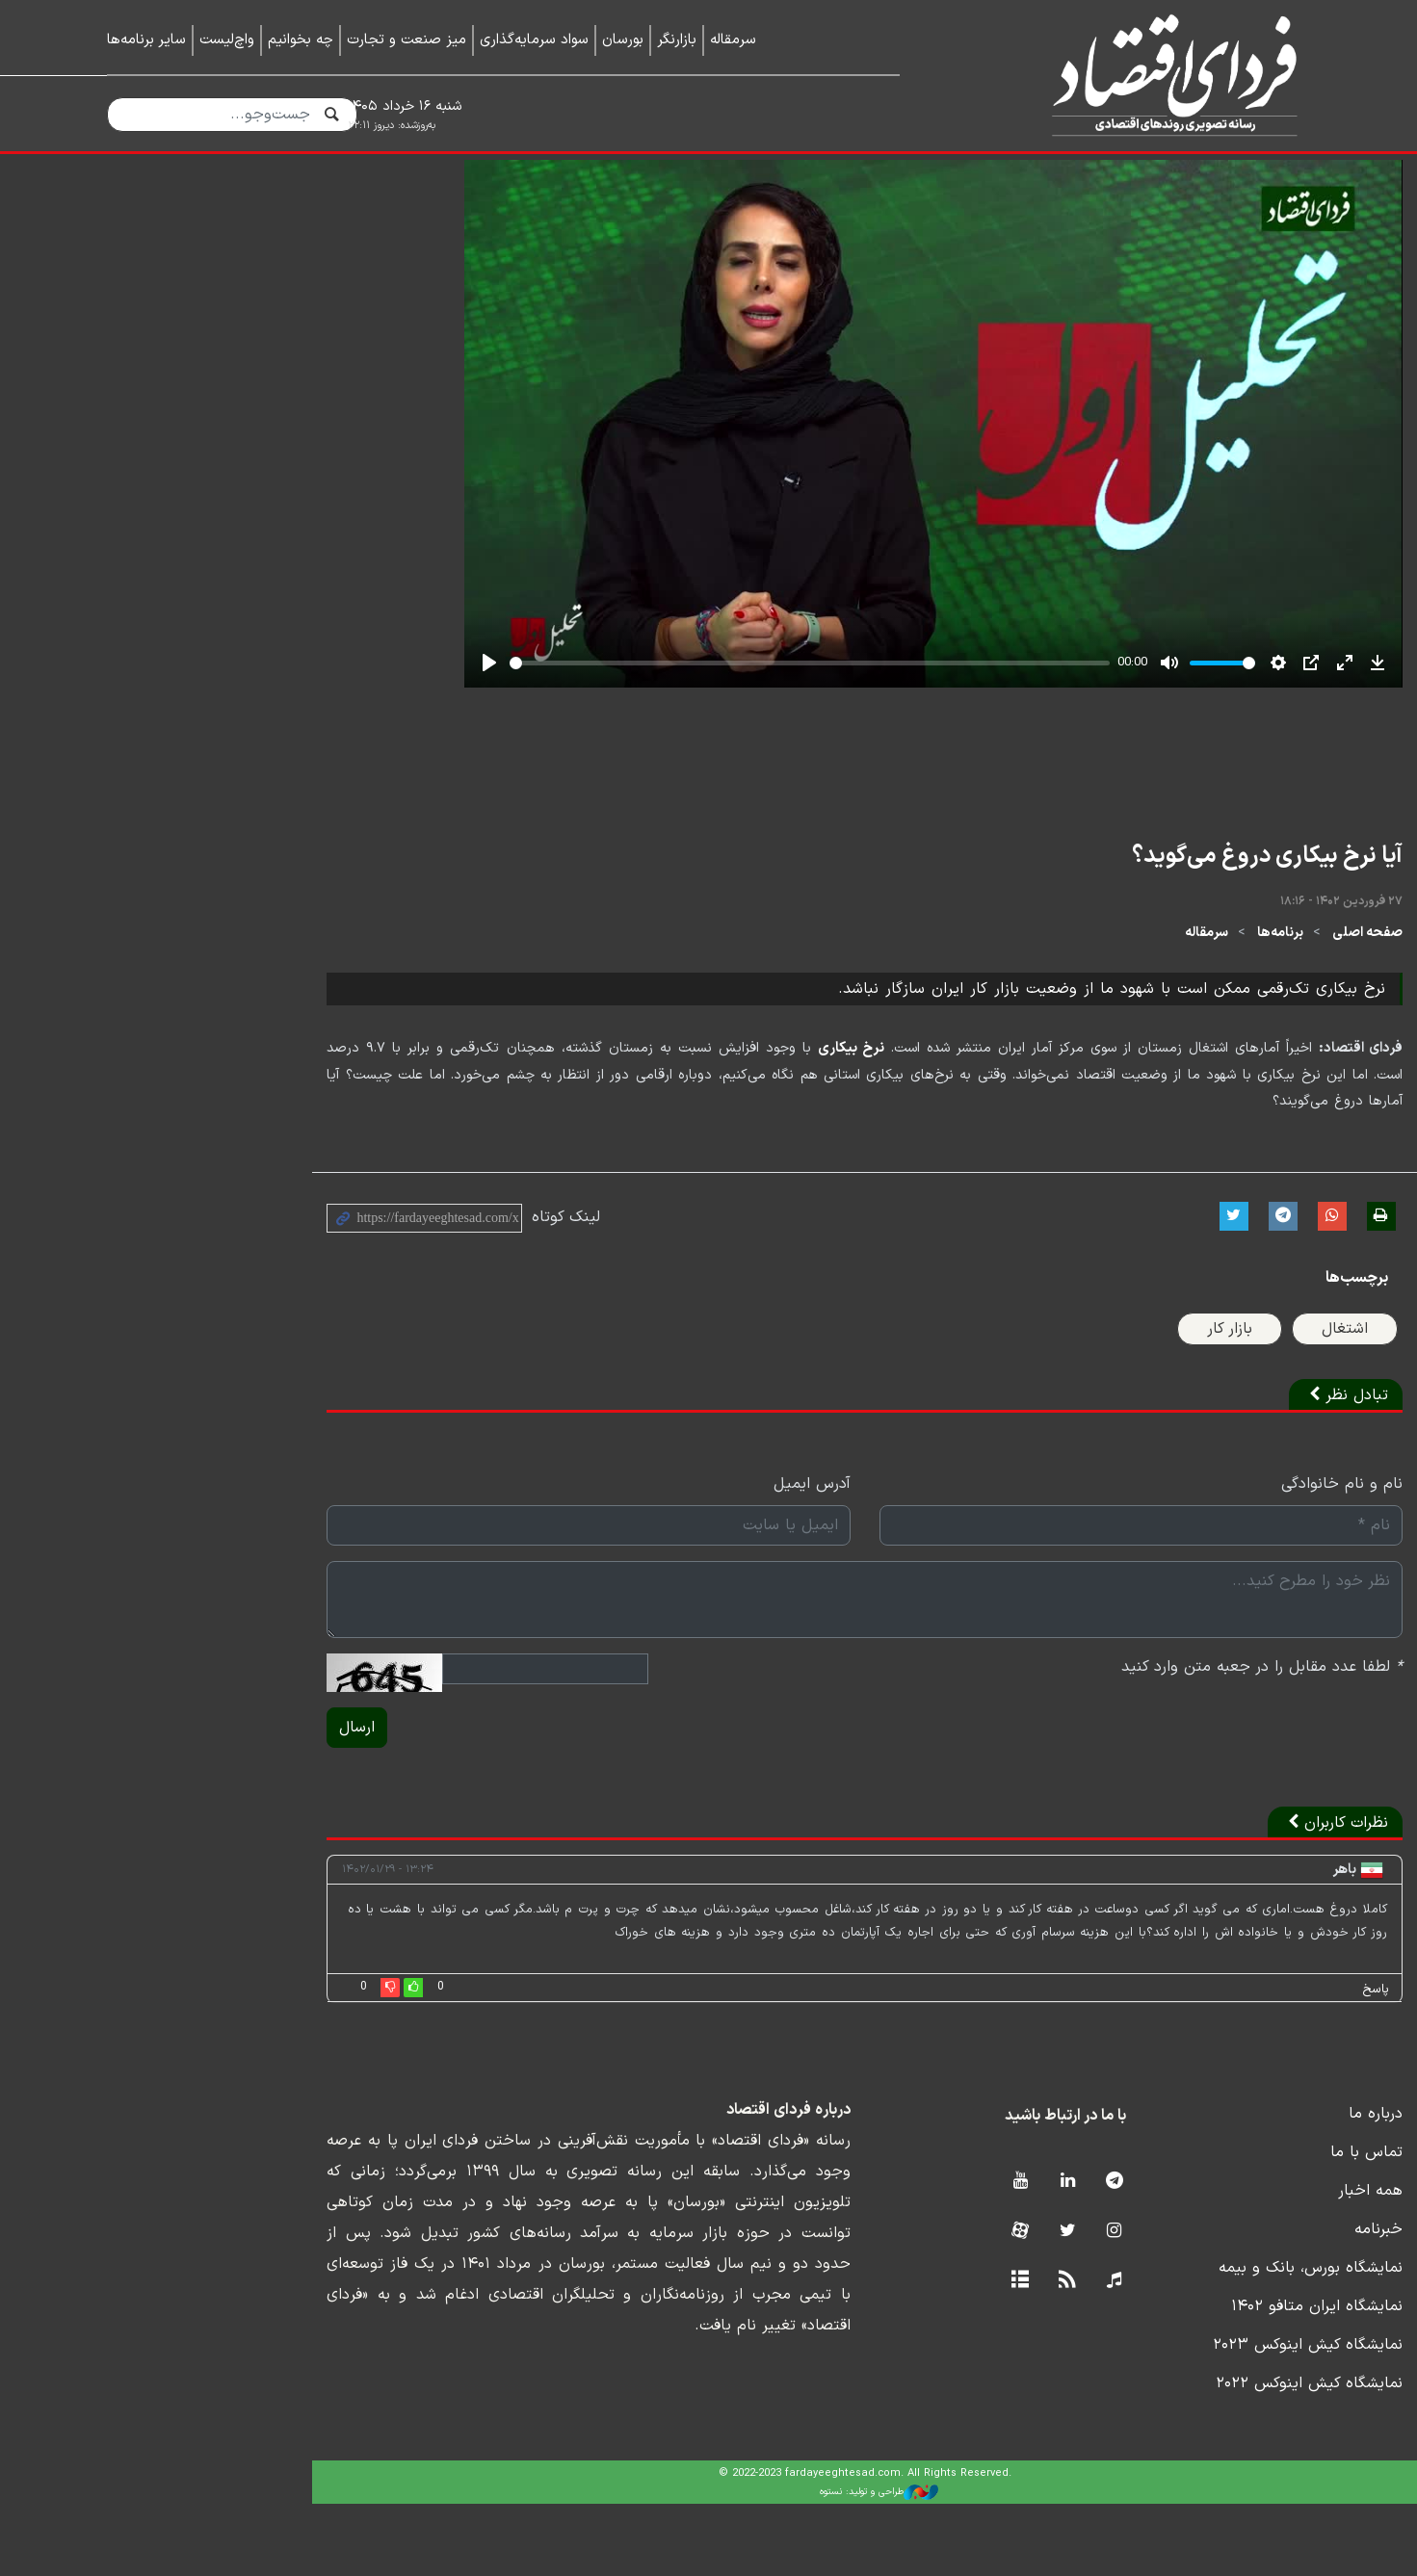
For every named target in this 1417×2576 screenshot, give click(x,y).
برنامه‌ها (1189, 1032)
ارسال (137, 1800)
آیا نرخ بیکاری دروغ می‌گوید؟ (1175, 956)
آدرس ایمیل (656, 1557)
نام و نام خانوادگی (1250, 1557)
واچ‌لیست (226, 40)
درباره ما (1284, 2186)
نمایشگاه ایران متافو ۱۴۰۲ (1225, 2378)
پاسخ (1284, 2061)
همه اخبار (1278, 2263)
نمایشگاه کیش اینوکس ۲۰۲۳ (1216, 2417)
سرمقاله (733, 40)
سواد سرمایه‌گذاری (534, 40)
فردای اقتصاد (1133, 74)
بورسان (622, 40)
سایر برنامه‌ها (146, 40)
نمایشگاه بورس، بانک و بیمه (1219, 2340)
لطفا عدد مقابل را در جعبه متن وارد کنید (1170, 1740)
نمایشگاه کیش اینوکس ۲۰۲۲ (1217, 2455)
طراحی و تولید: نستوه (723, 2564)
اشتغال (1253, 1402)
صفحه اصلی (1276, 1032)
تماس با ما (1275, 2224)
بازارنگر (676, 40)
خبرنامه (1287, 2301)
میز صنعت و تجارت (406, 40)
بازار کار (1138, 1402)
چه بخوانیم (300, 40)
